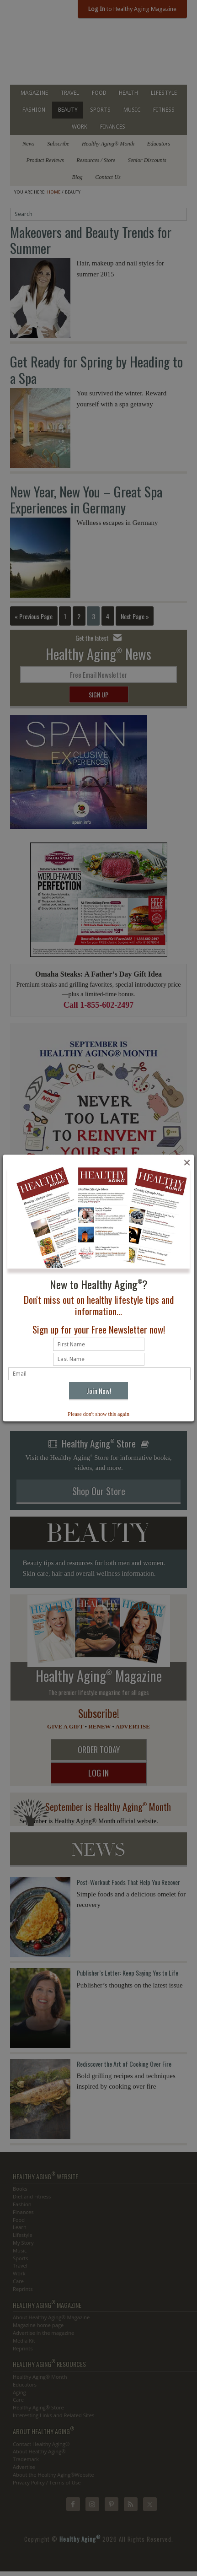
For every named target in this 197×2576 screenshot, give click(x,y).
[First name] (98, 1344)
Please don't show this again (98, 1414)
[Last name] (98, 1359)
